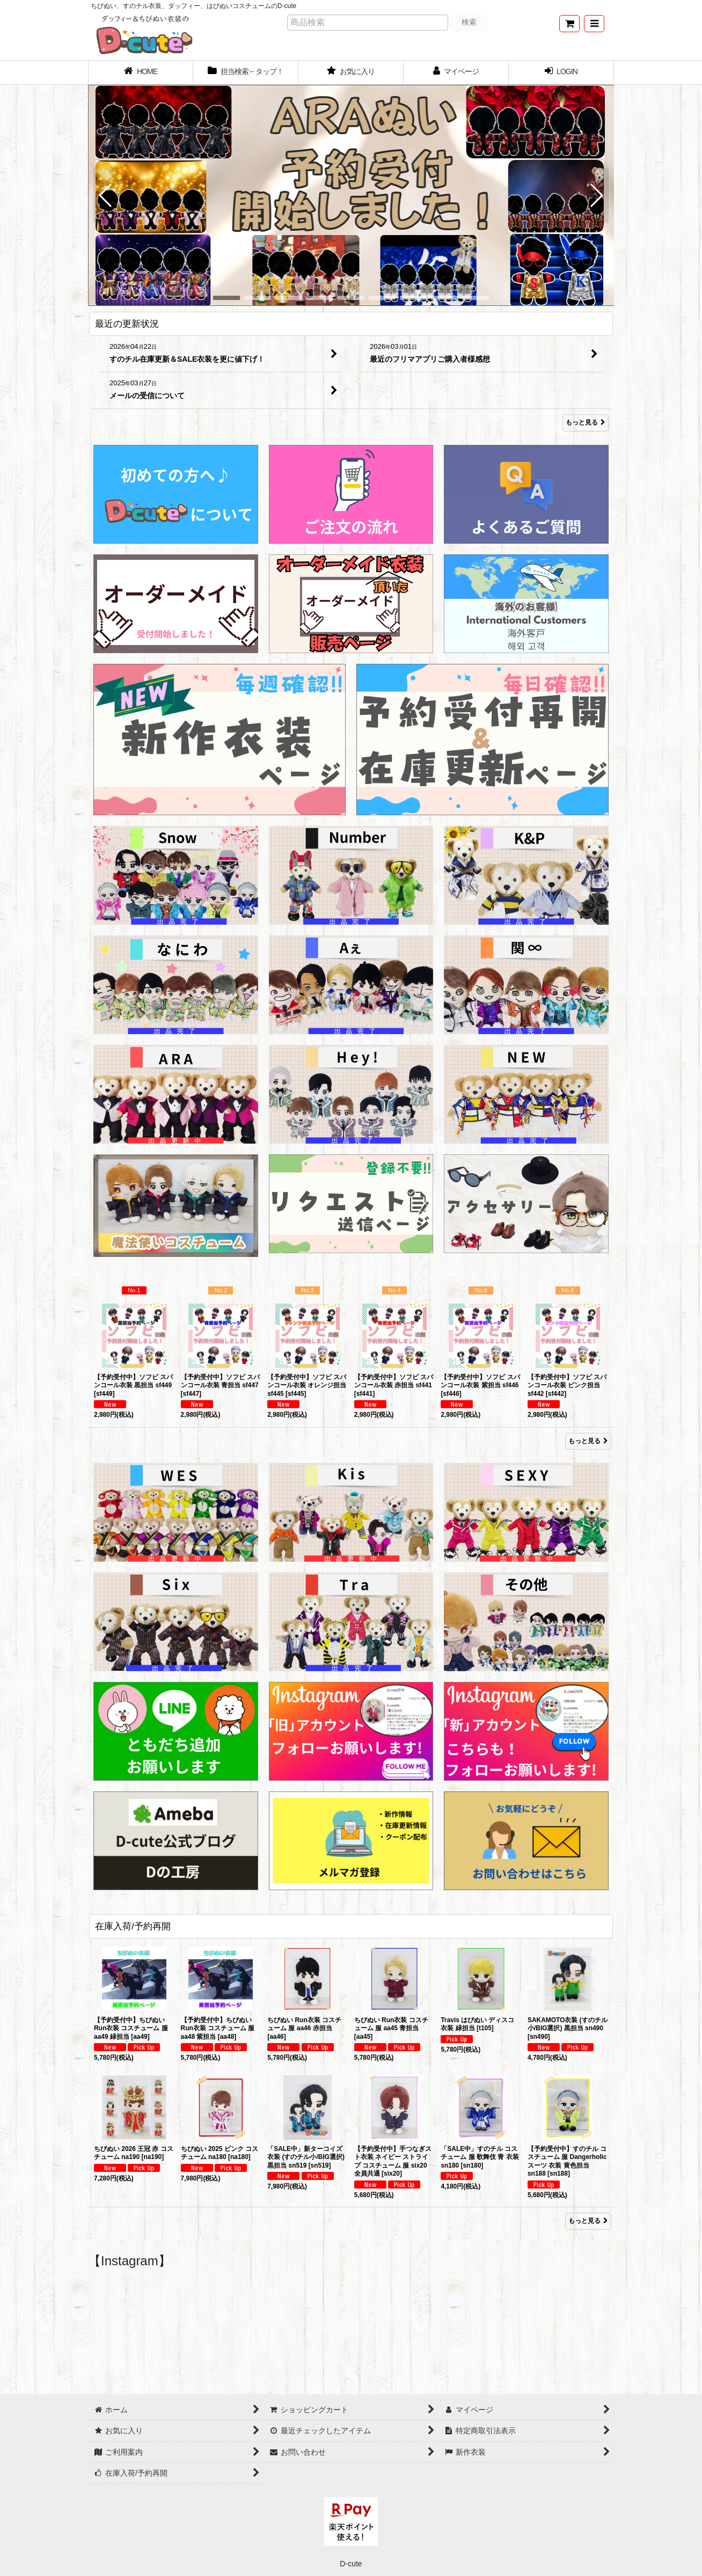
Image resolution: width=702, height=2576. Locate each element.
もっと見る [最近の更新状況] (585, 423)
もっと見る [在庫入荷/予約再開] (588, 2220)
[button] (594, 23)
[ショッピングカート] (569, 23)
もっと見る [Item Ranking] (588, 1441)
